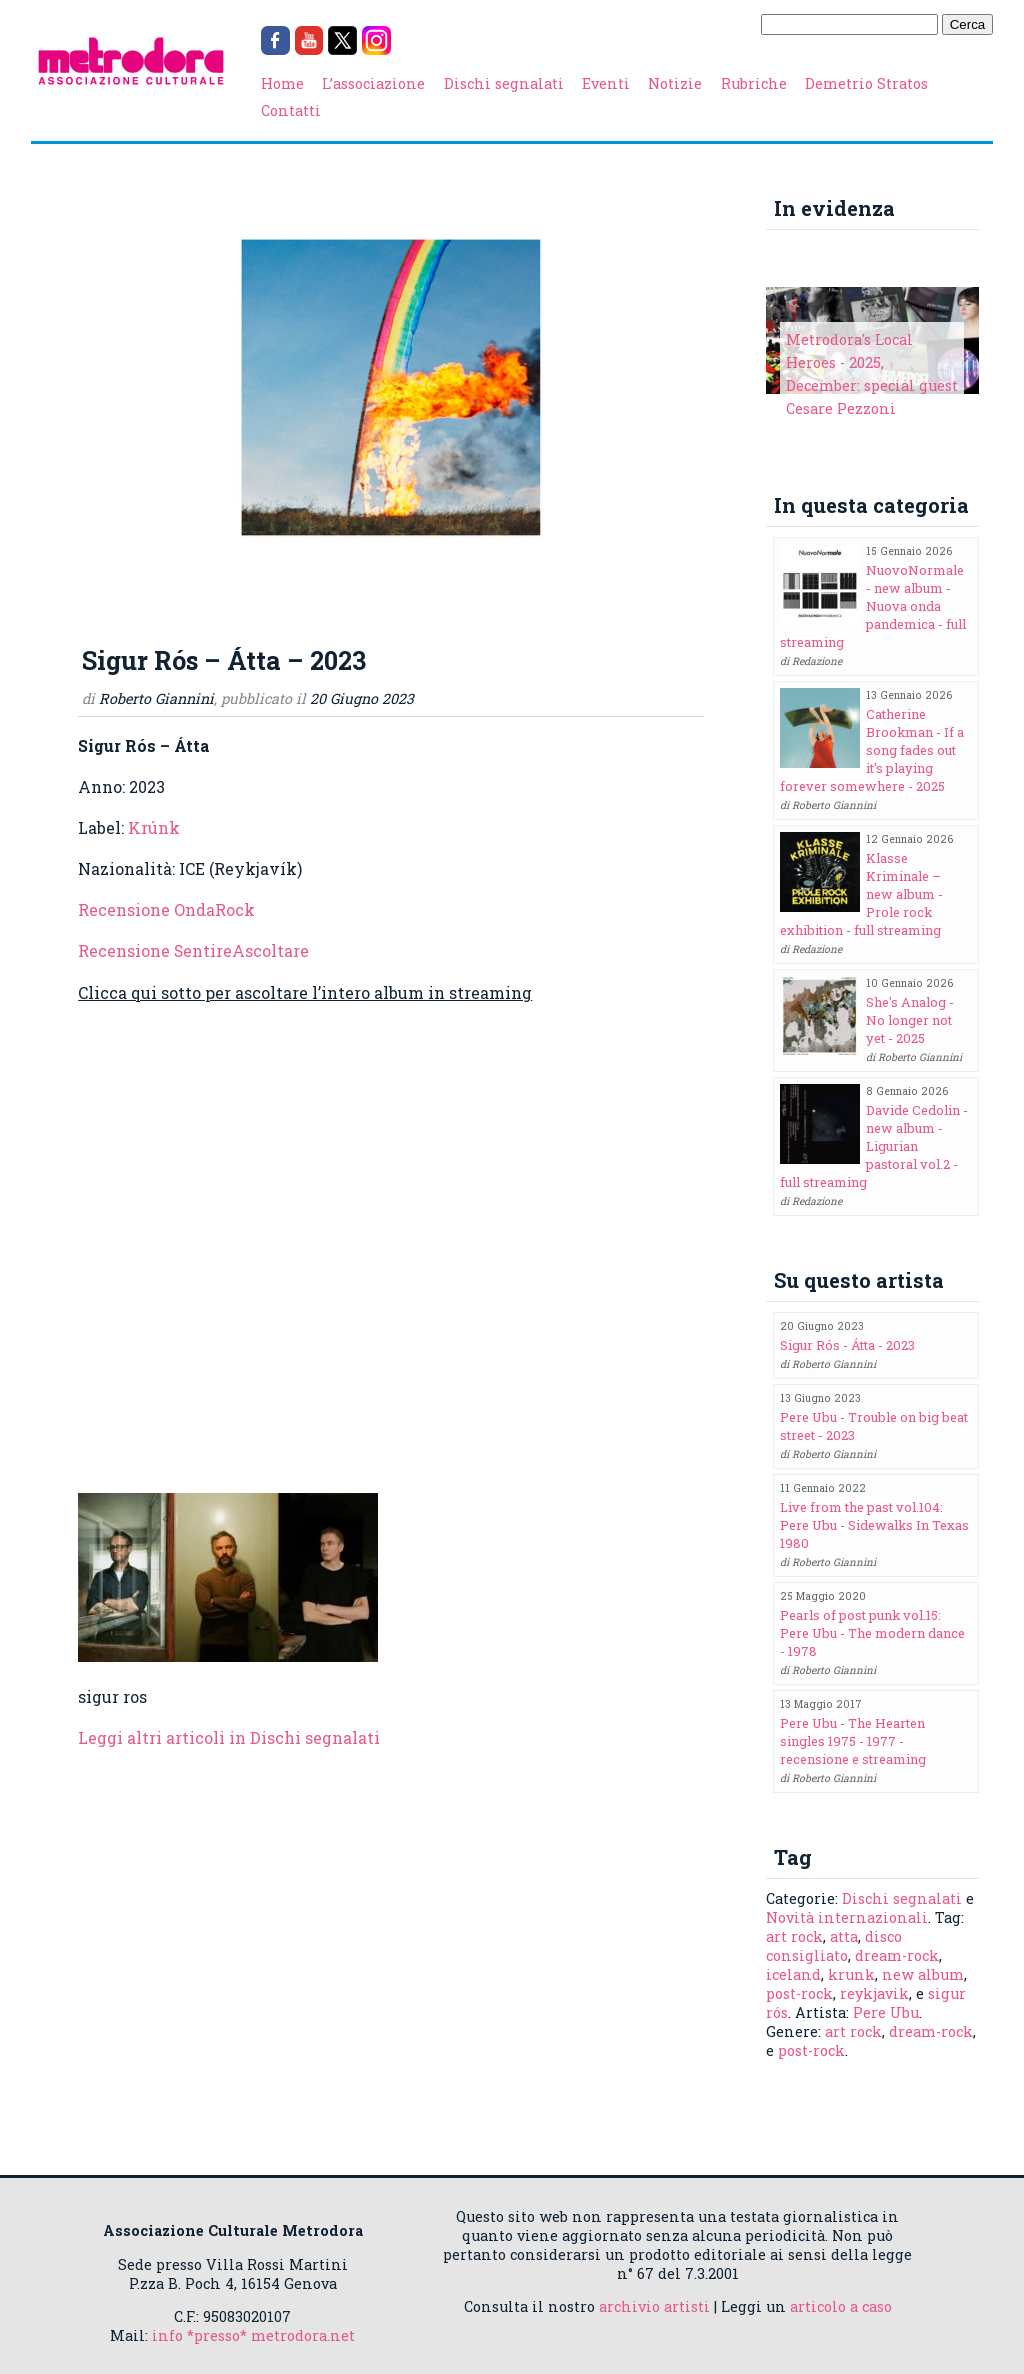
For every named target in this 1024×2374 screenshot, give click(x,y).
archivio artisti (654, 2306)
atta (844, 1936)
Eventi (606, 83)
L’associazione (373, 83)
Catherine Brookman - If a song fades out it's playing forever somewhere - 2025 (872, 750)
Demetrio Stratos (866, 83)
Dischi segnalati (504, 83)
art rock (794, 1936)
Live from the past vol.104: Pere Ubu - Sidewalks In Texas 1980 (874, 1525)
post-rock (799, 1993)
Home (282, 83)
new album (923, 1974)
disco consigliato (834, 1946)
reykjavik (874, 1993)
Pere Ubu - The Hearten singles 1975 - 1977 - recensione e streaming (853, 1741)
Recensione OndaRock (166, 909)
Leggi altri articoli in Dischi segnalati (229, 1737)
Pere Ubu (886, 2012)
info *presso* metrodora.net (253, 2335)
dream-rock (897, 1955)
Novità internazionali (847, 1917)
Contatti (291, 110)
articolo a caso (841, 2306)
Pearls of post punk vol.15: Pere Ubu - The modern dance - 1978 (872, 1633)
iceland (793, 1974)
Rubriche (754, 83)
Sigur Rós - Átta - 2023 (847, 1345)
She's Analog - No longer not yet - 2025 (910, 1020)
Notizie (675, 83)
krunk (851, 1974)
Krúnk (154, 827)
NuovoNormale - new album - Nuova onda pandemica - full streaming (873, 606)
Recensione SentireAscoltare (193, 950)
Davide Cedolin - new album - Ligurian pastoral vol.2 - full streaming (874, 1146)
